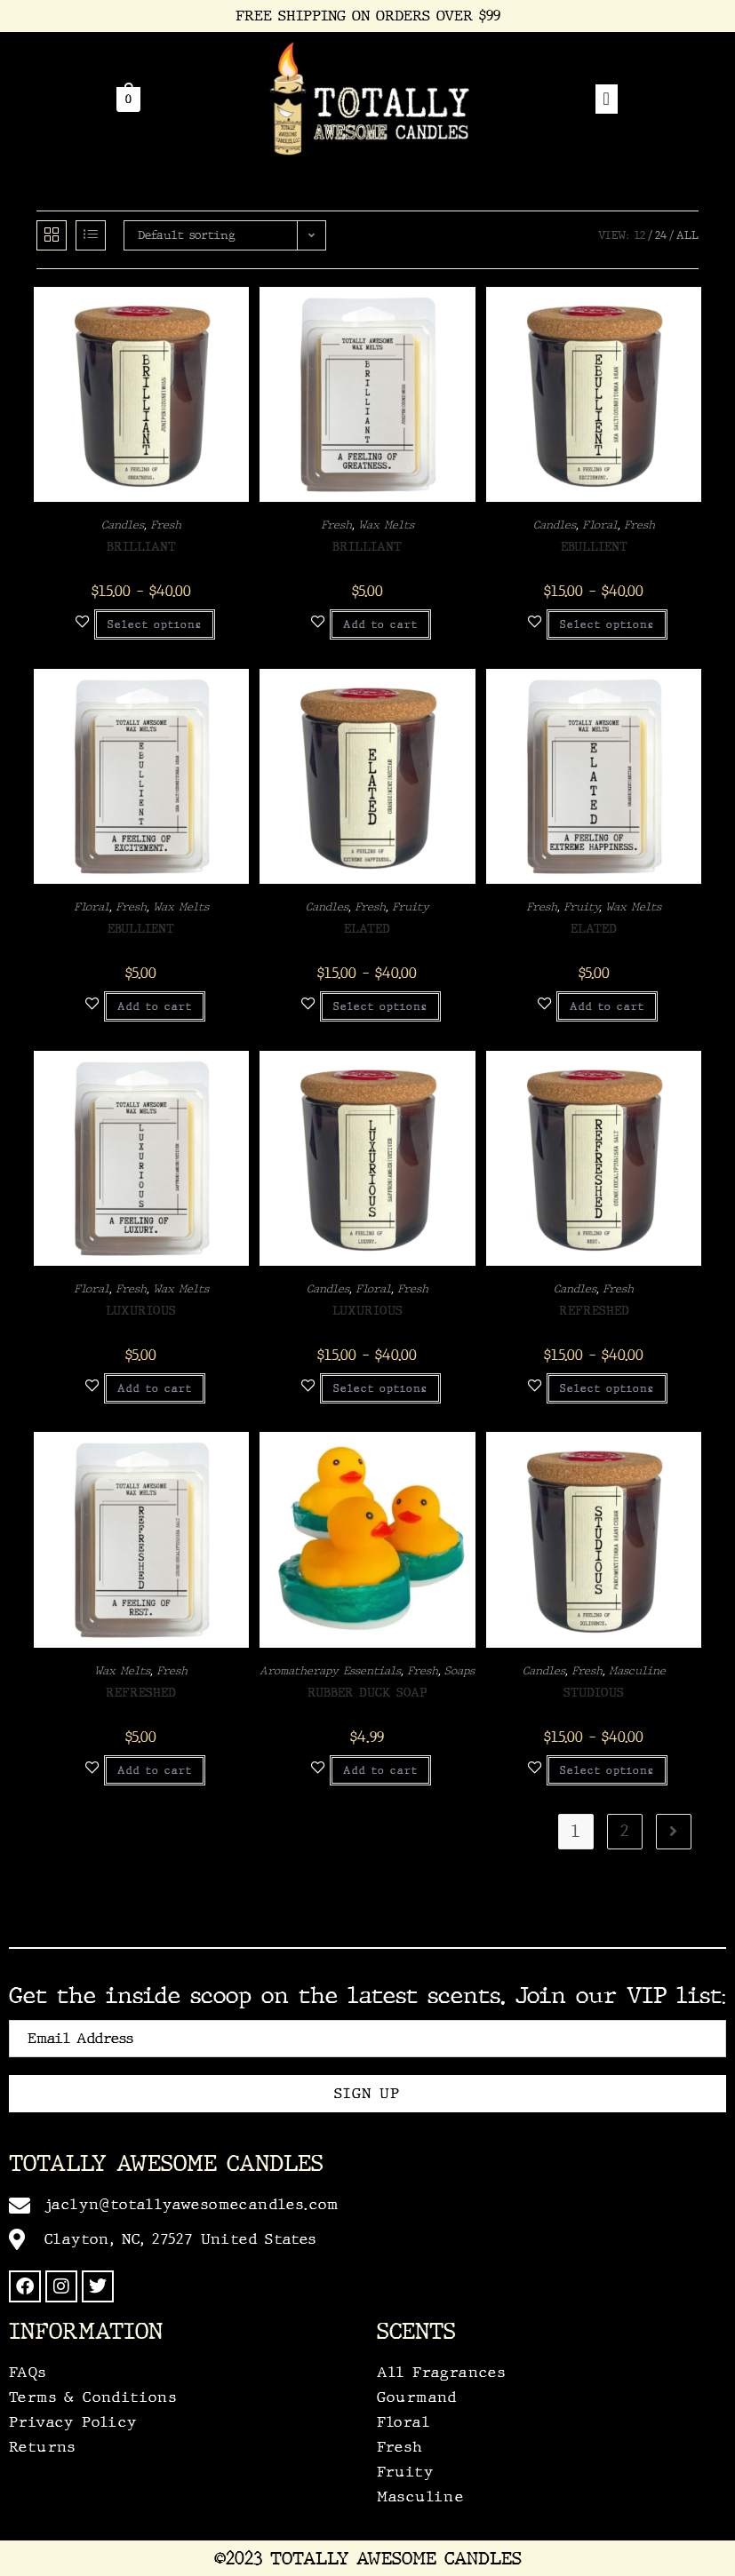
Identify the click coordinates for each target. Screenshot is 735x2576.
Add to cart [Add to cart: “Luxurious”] (154, 1388)
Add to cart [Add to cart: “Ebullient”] (154, 1006)
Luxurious (141, 1310)
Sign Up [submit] (367, 2093)
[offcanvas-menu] (606, 99)
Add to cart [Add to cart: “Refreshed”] (154, 1770)
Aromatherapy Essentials (330, 1671)
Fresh (165, 525)
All (687, 235)
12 (640, 235)
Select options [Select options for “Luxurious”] (380, 1388)
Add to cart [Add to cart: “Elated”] (607, 1006)
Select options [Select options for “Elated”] (380, 1006)
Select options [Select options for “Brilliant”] (155, 624)
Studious (593, 1692)
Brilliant (141, 546)
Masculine (637, 1671)
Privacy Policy (73, 2422)
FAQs (28, 2372)
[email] (367, 2038)
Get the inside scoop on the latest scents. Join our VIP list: (367, 1995)
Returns (42, 2446)
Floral (600, 525)
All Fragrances (442, 2372)
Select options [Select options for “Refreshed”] (607, 1388)
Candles (122, 525)
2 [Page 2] (624, 1831)
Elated (367, 928)
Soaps (459, 1671)
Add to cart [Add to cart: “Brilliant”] (380, 624)
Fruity (410, 907)
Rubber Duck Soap (367, 1692)
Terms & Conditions (93, 2397)
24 (661, 235)
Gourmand (417, 2397)
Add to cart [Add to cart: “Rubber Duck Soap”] (380, 1770)
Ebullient (594, 546)
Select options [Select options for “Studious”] (607, 1770)
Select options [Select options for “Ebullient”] (607, 624)
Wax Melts (386, 525)
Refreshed (594, 1310)
